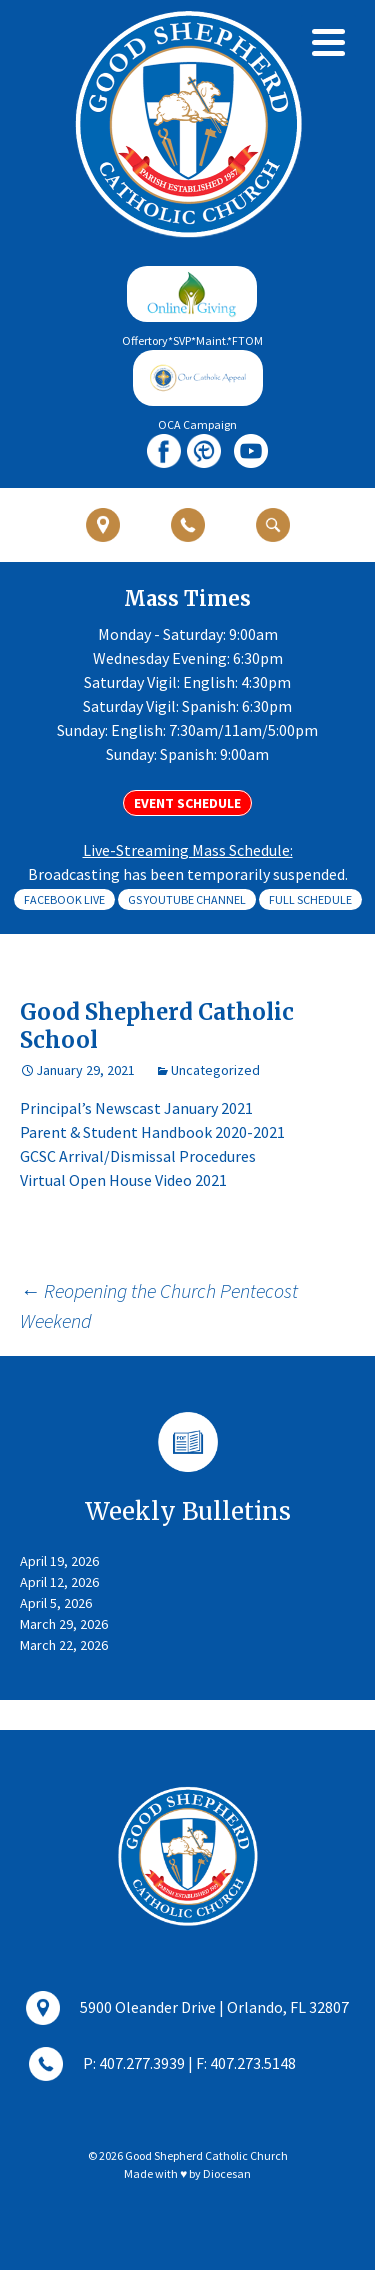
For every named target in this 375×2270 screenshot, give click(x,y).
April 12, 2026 (59, 1582)
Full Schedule (310, 899)
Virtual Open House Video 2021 (123, 1180)
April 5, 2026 (56, 1603)
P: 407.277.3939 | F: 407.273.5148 (162, 2065)
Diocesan (227, 2173)
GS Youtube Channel (187, 899)
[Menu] (328, 42)
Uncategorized (215, 1070)
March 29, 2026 (64, 1624)
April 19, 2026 (59, 1561)
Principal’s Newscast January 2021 (136, 1108)
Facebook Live (64, 899)
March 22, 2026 (64, 1645)
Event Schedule (187, 803)
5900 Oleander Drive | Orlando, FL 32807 (187, 2009)
